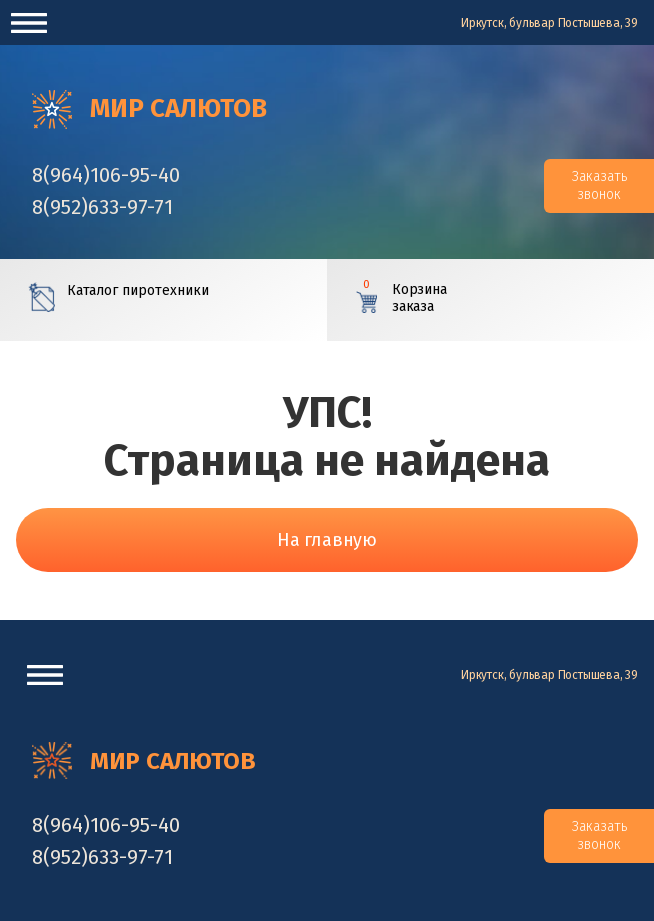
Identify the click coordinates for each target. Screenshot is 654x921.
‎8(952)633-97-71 (102, 207)
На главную (327, 540)
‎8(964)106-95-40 (106, 175)
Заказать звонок (599, 185)
